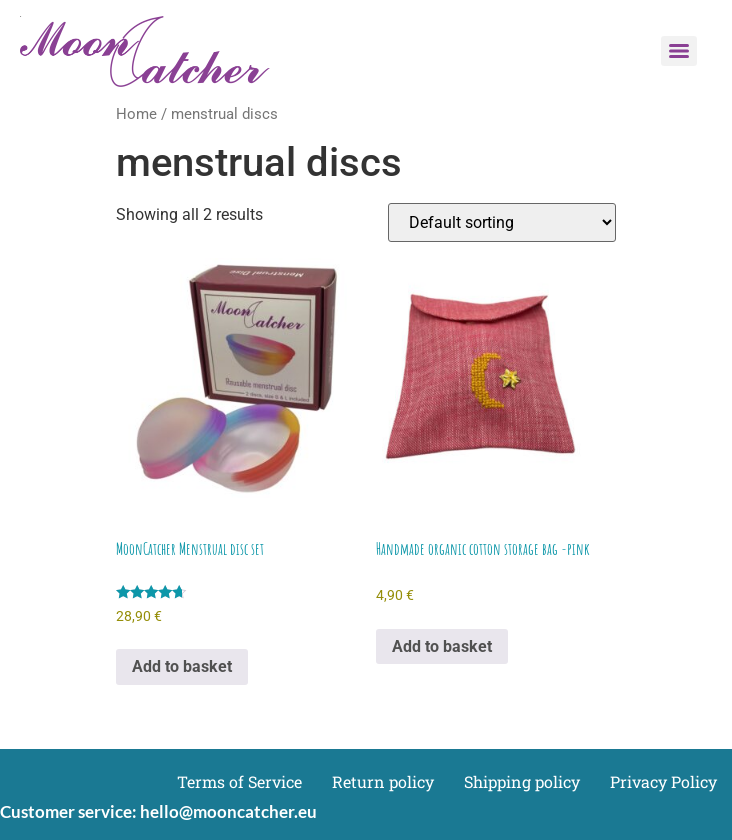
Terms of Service (239, 781)
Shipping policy (522, 781)
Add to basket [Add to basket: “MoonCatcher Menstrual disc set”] (182, 666)
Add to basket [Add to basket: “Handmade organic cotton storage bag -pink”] (442, 646)
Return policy (383, 781)
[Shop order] (502, 222)
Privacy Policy (663, 781)
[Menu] (679, 51)
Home (136, 114)
